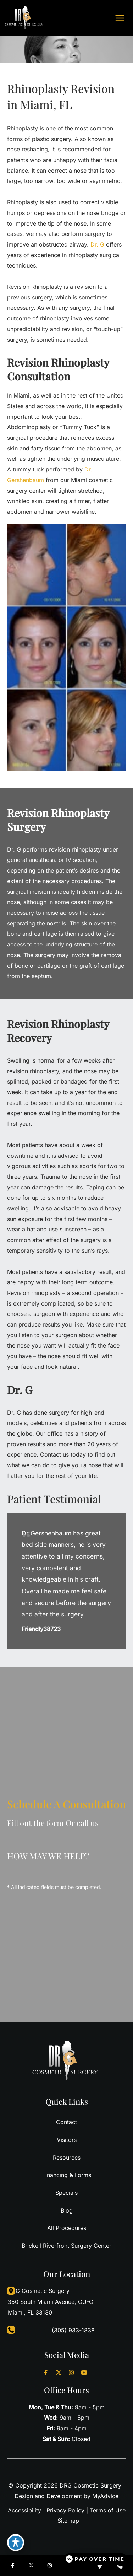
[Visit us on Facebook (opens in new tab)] (45, 2372)
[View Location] (7, 2291)
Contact (66, 2122)
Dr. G (97, 244)
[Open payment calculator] (95, 2559)
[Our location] (99, 2565)
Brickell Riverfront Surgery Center (66, 2245)
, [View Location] (50, 2301)
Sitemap (68, 2520)
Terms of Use (108, 2510)
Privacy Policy (65, 2510)
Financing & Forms (66, 2174)
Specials (66, 2192)
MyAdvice (105, 2496)
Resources (67, 2157)
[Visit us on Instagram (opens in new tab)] (71, 2372)
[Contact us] (119, 2565)
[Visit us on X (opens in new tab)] (58, 2372)
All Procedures (66, 2227)
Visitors (67, 2139)
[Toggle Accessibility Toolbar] (15, 2542)
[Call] (66, 2330)
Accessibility (24, 2510)
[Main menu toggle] (119, 18)
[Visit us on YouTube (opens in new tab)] (84, 2372)
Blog (67, 2210)
